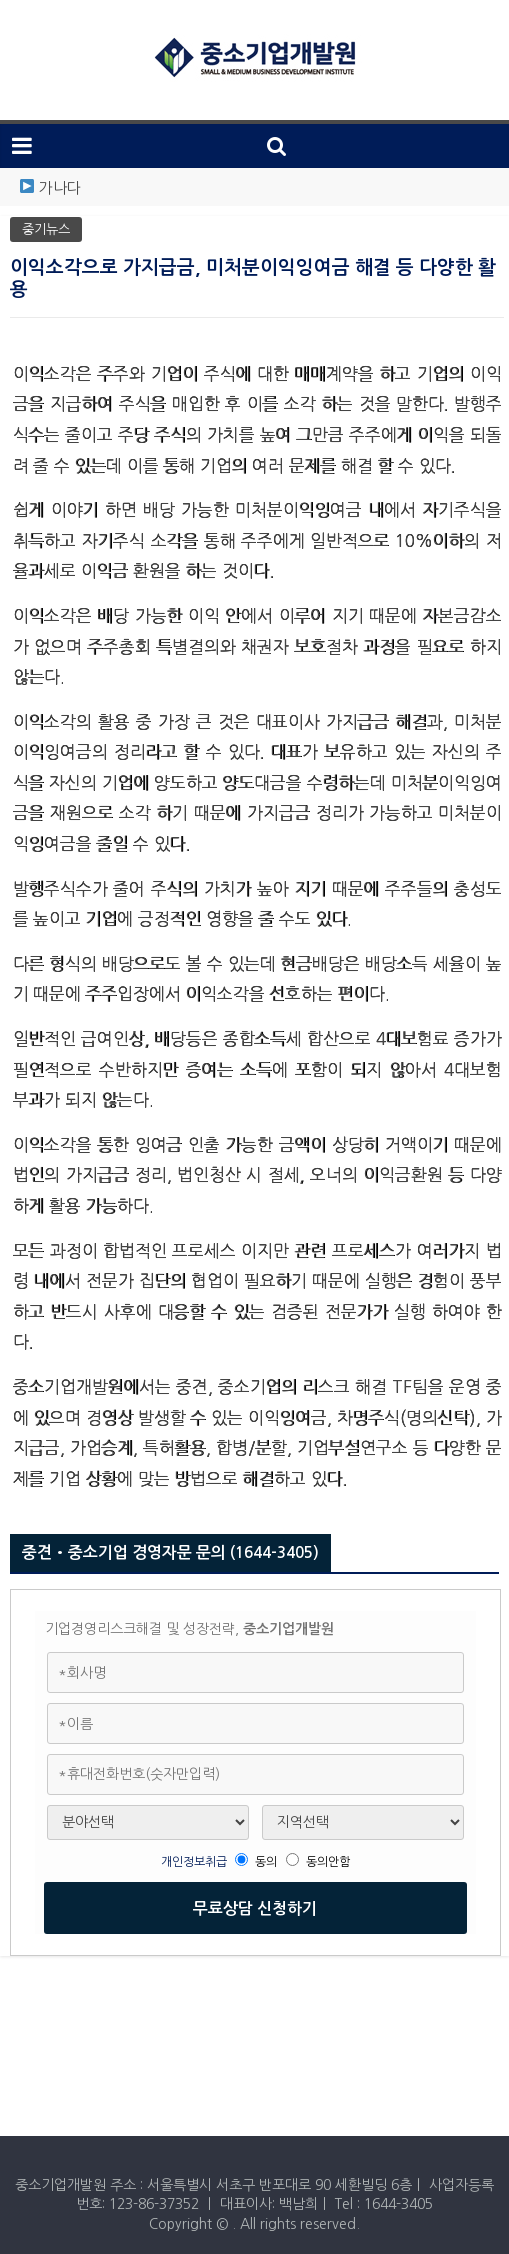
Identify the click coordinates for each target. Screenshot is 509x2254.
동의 (266, 1862)
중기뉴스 (46, 229)
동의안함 (328, 1862)
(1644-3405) (274, 1552)
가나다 (60, 187)
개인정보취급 (195, 1862)
